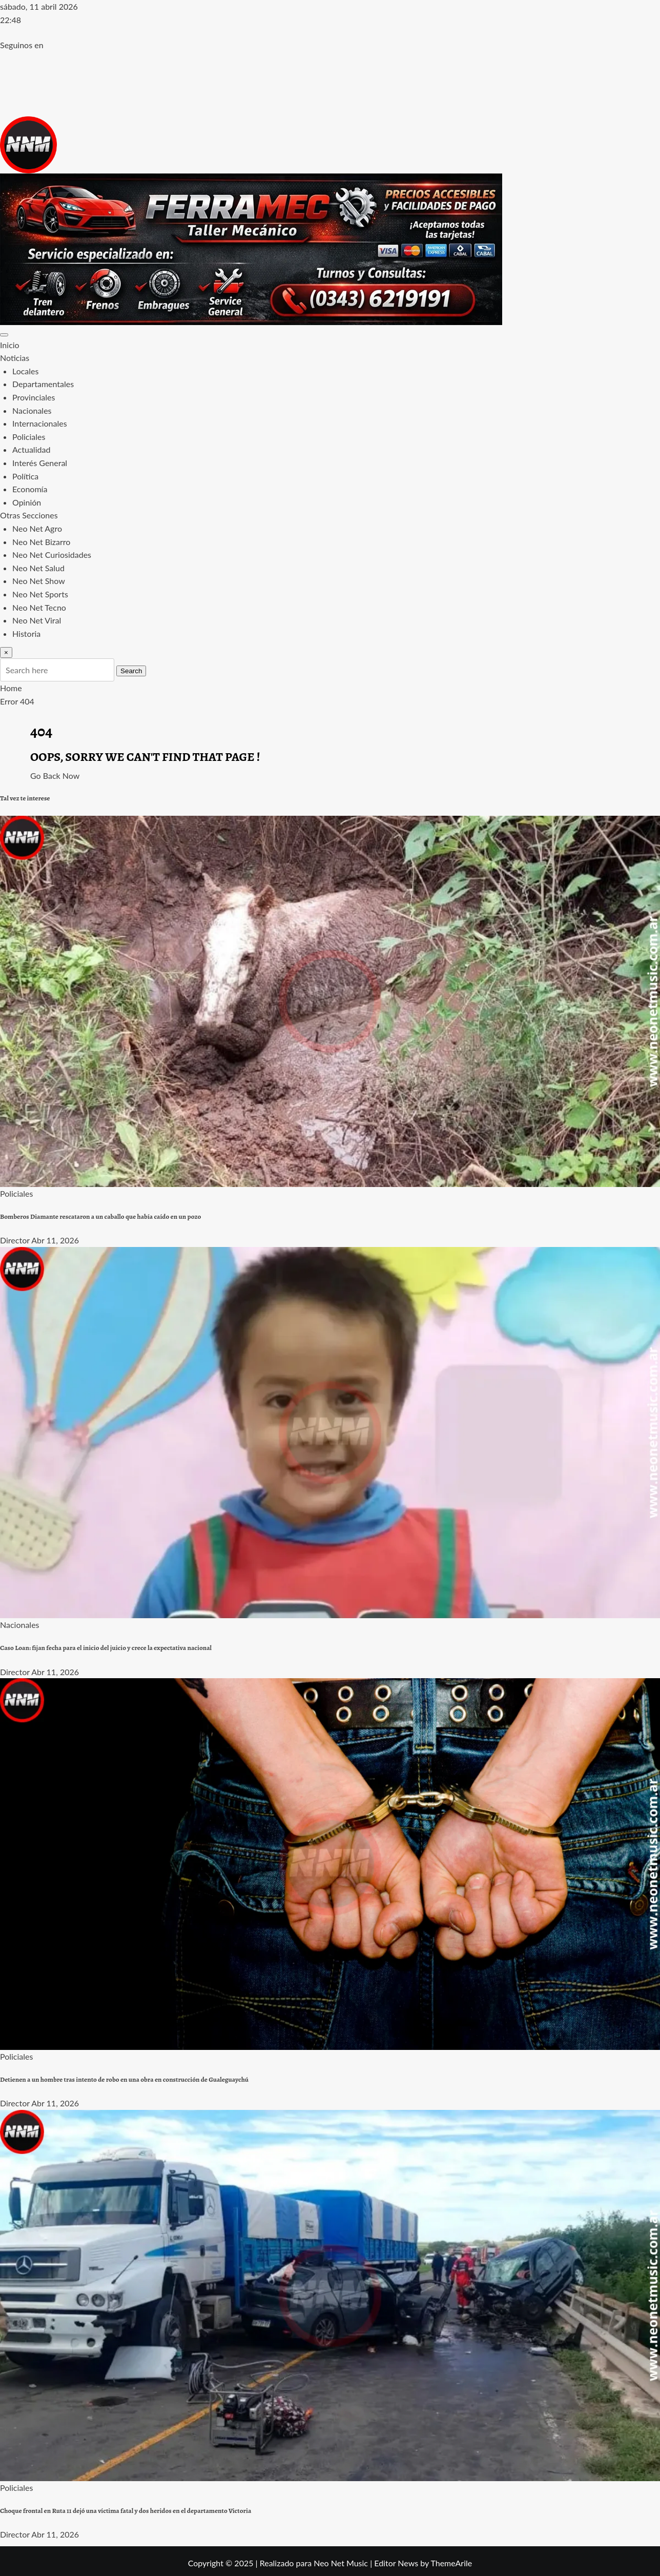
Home (11, 688)
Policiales (28, 436)
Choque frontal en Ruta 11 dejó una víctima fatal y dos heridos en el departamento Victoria (125, 2510)
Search (131, 671)
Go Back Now (54, 775)
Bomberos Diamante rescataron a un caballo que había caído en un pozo (100, 1216)
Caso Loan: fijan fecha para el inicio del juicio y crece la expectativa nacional (106, 1648)
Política (25, 476)
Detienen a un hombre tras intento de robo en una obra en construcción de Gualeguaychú (124, 2079)
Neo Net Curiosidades (51, 554)
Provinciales (33, 397)
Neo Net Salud (38, 568)
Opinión (26, 502)
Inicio (9, 345)
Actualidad (31, 449)
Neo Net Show (38, 581)
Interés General (39, 463)
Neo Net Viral (36, 620)
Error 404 (17, 701)
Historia (26, 633)
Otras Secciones (29, 515)
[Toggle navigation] (4, 334)
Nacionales (32, 410)
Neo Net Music (341, 2563)
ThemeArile (451, 2563)
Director (15, 1240)
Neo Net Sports (40, 594)
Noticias (14, 358)
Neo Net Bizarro (41, 542)
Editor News (396, 2563)
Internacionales (39, 423)
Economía (29, 489)
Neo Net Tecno (39, 607)
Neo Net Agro (37, 528)
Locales (25, 371)
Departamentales (43, 384)
